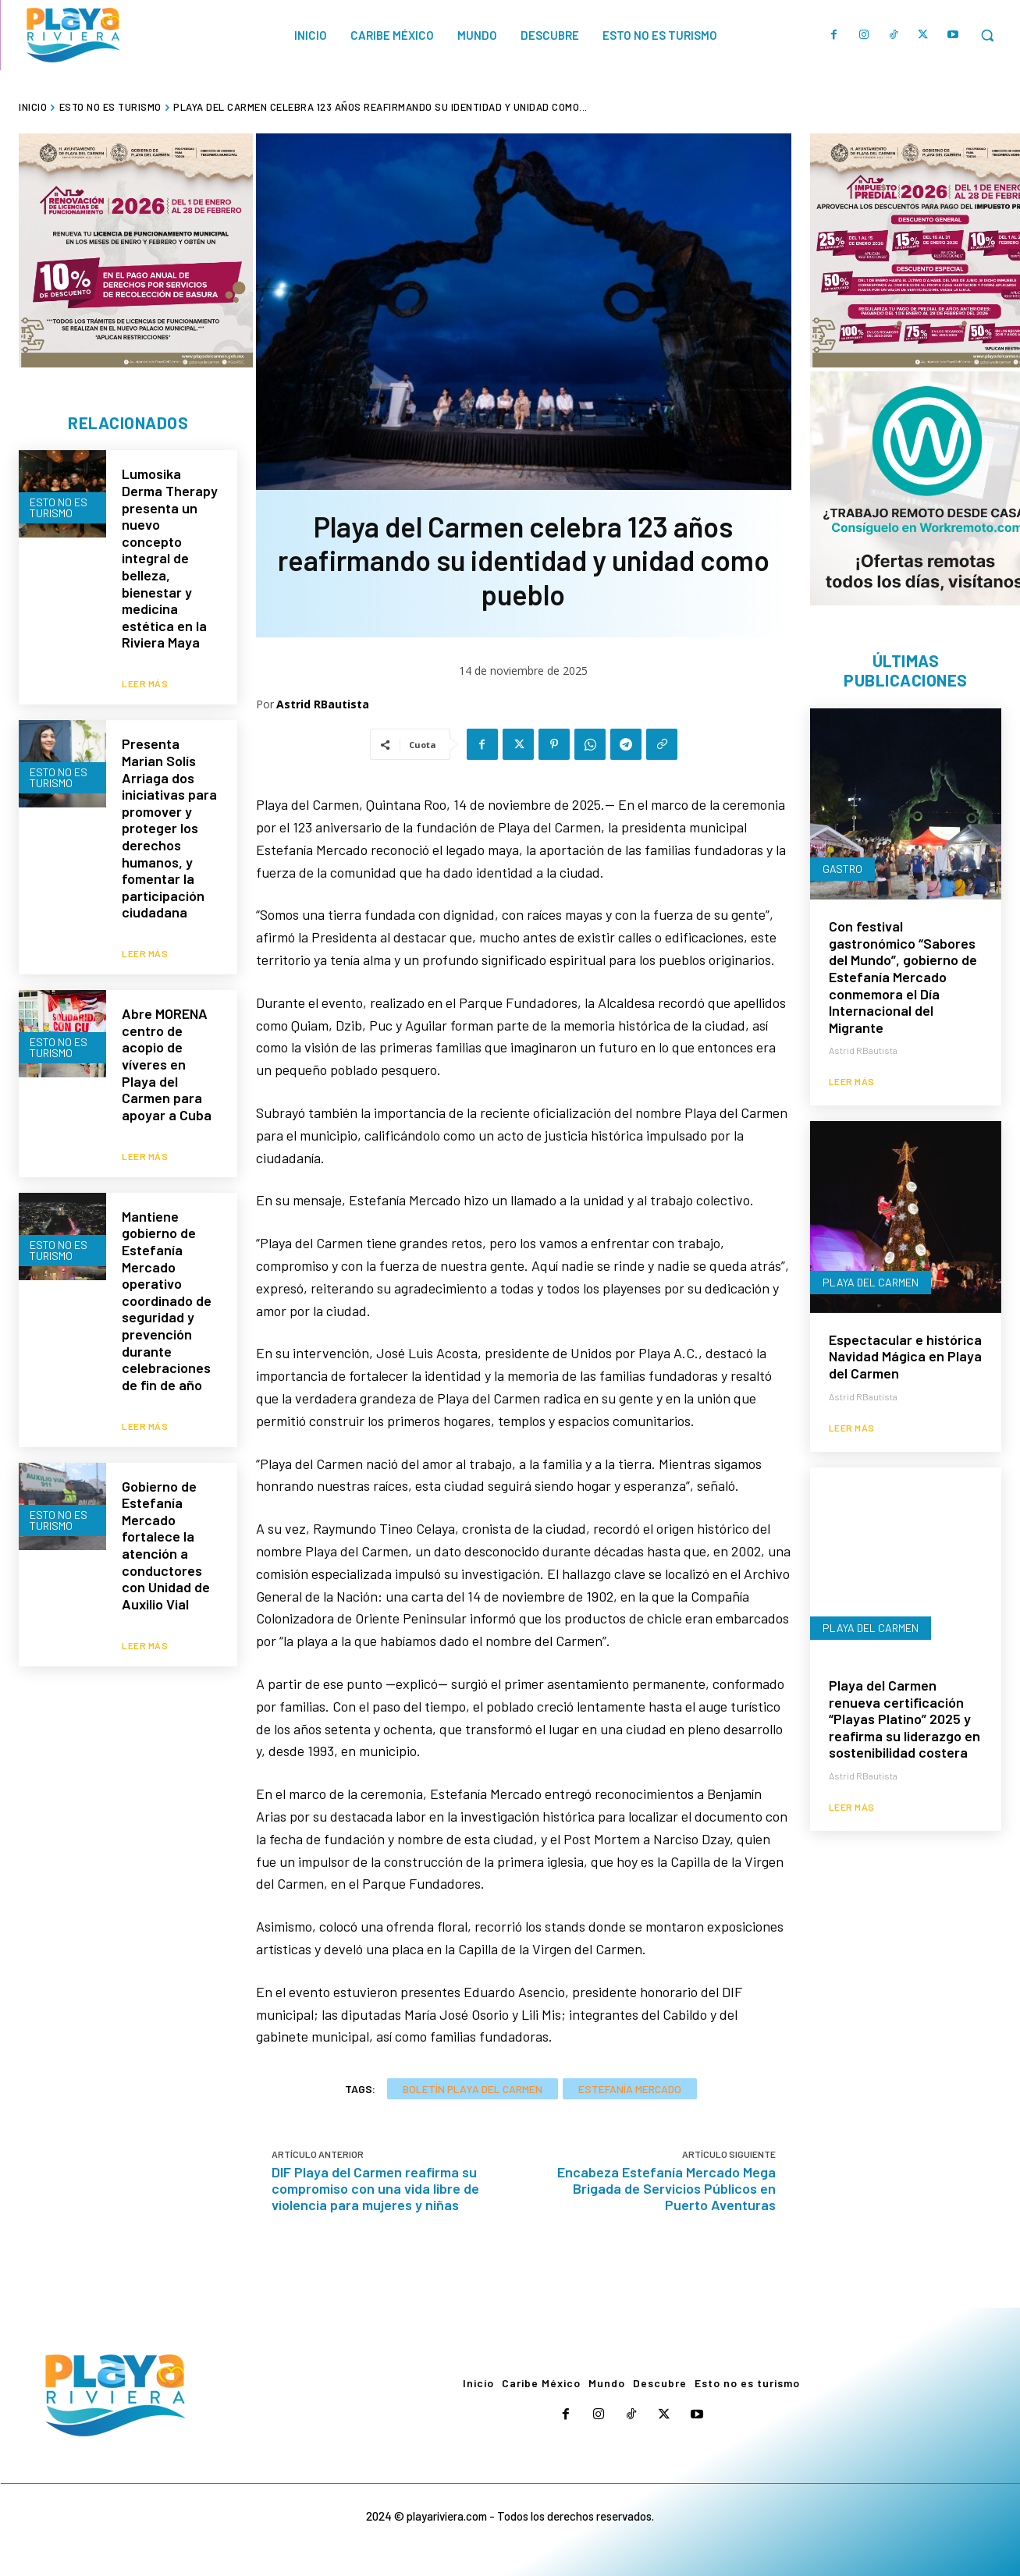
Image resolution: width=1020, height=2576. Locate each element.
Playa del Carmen (871, 1283)
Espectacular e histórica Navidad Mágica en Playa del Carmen (905, 1357)
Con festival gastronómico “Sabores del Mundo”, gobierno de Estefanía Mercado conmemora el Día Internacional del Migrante (903, 978)
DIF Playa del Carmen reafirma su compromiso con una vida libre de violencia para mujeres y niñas (375, 2188)
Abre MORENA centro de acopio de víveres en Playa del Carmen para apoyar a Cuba (166, 1041)
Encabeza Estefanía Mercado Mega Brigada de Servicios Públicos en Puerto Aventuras (666, 2188)
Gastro (842, 870)
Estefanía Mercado (629, 2088)
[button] (987, 35)
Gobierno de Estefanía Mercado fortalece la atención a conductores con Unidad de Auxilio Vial (166, 1497)
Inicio (33, 107)
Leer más (145, 672)
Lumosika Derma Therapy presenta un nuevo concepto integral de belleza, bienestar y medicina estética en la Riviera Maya (170, 559)
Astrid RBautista (322, 704)
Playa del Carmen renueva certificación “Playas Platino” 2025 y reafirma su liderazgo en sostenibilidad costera (904, 1720)
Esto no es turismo (110, 107)
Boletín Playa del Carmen (472, 2088)
